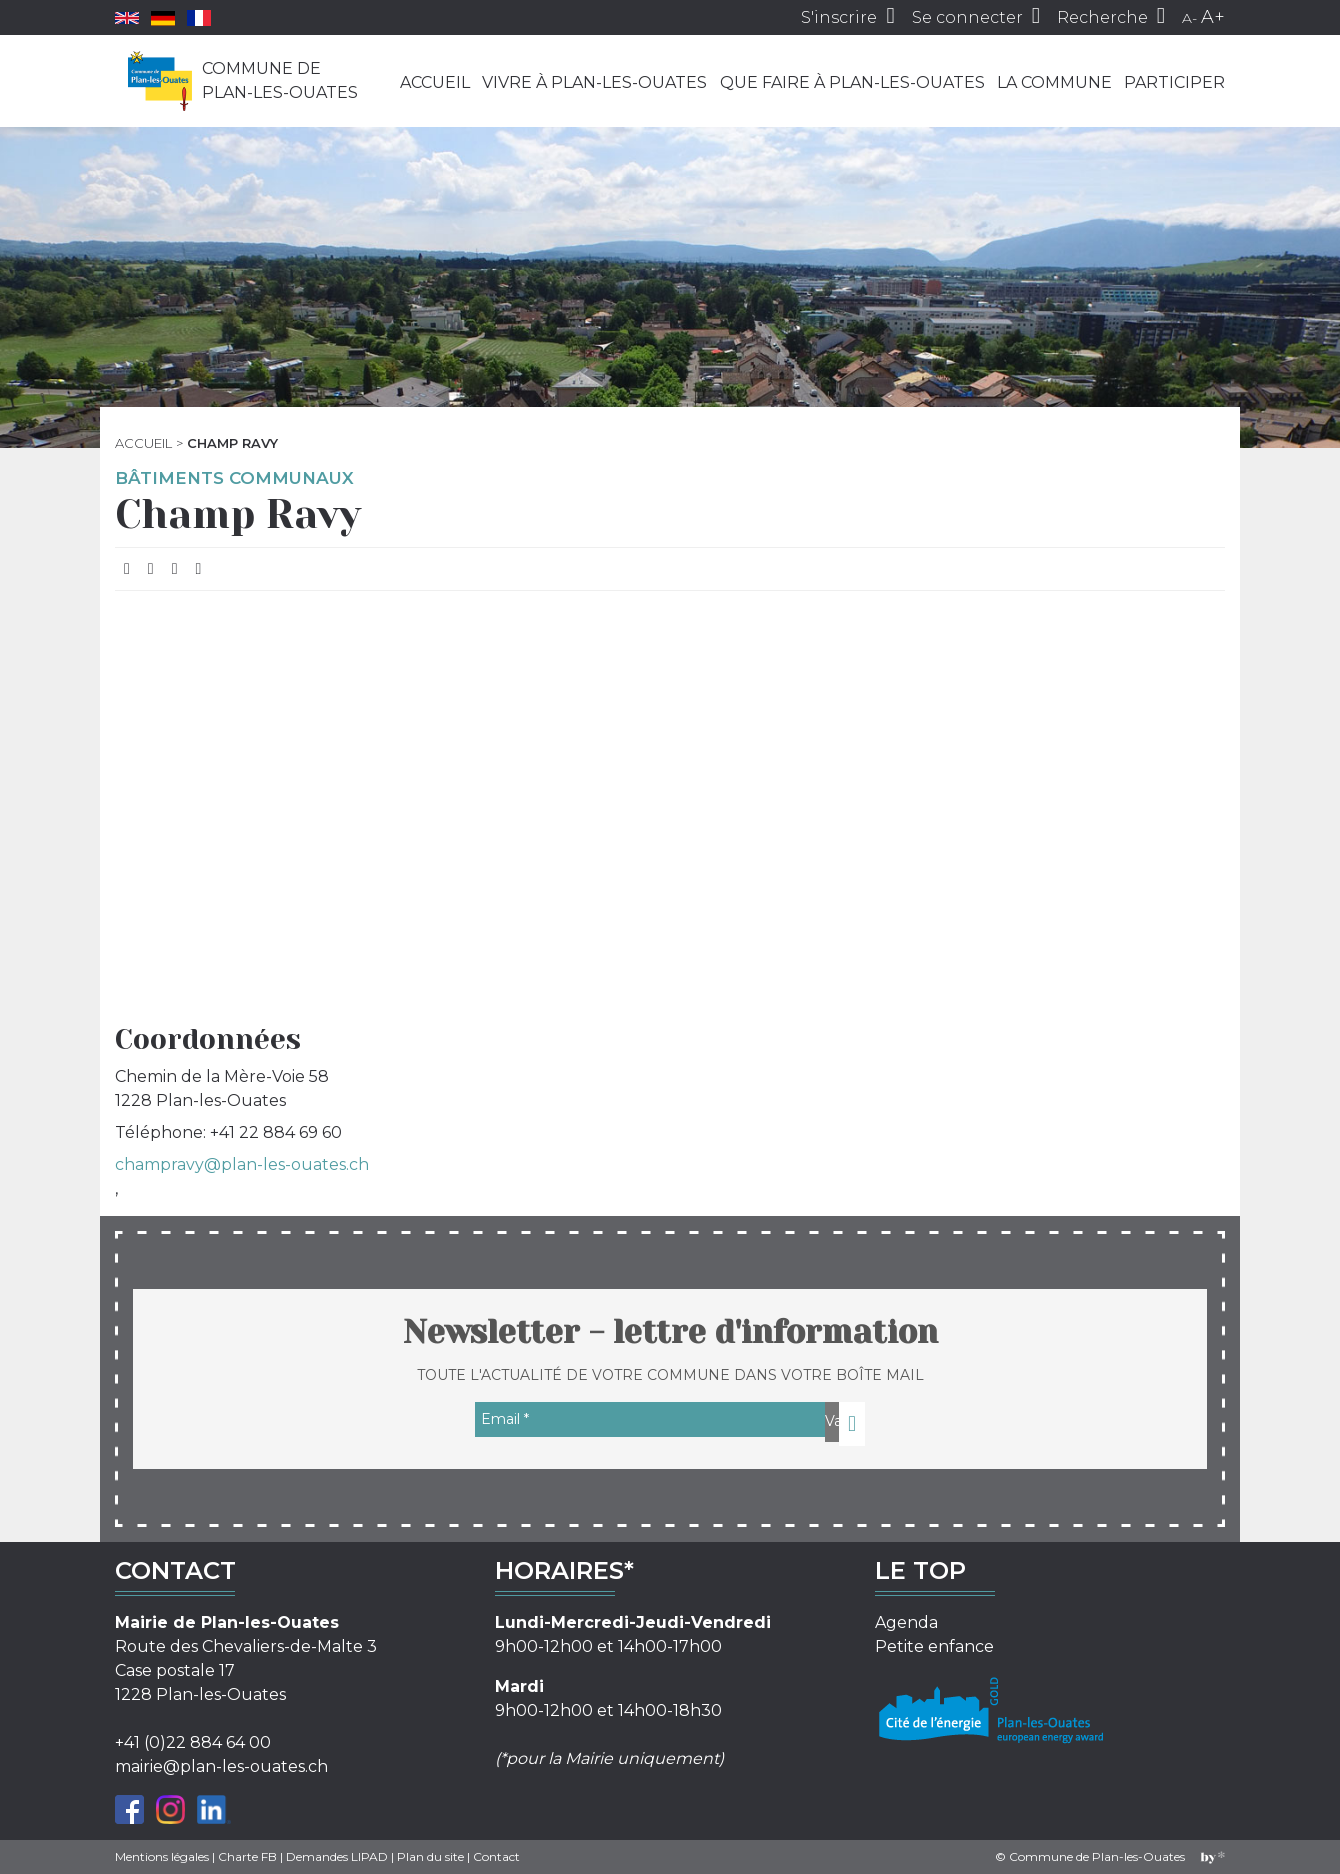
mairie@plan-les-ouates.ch (221, 1766)
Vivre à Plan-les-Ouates (594, 82)
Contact (496, 1856)
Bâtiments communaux (234, 478)
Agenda (906, 1622)
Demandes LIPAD (337, 1856)
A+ (1213, 17)
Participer (1174, 82)
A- (1189, 18)
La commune (1054, 82)
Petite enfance (934, 1646)
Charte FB (247, 1856)
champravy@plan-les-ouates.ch (242, 1164)
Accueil (435, 82)
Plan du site (430, 1856)
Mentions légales (162, 1856)
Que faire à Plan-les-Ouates (852, 82)
